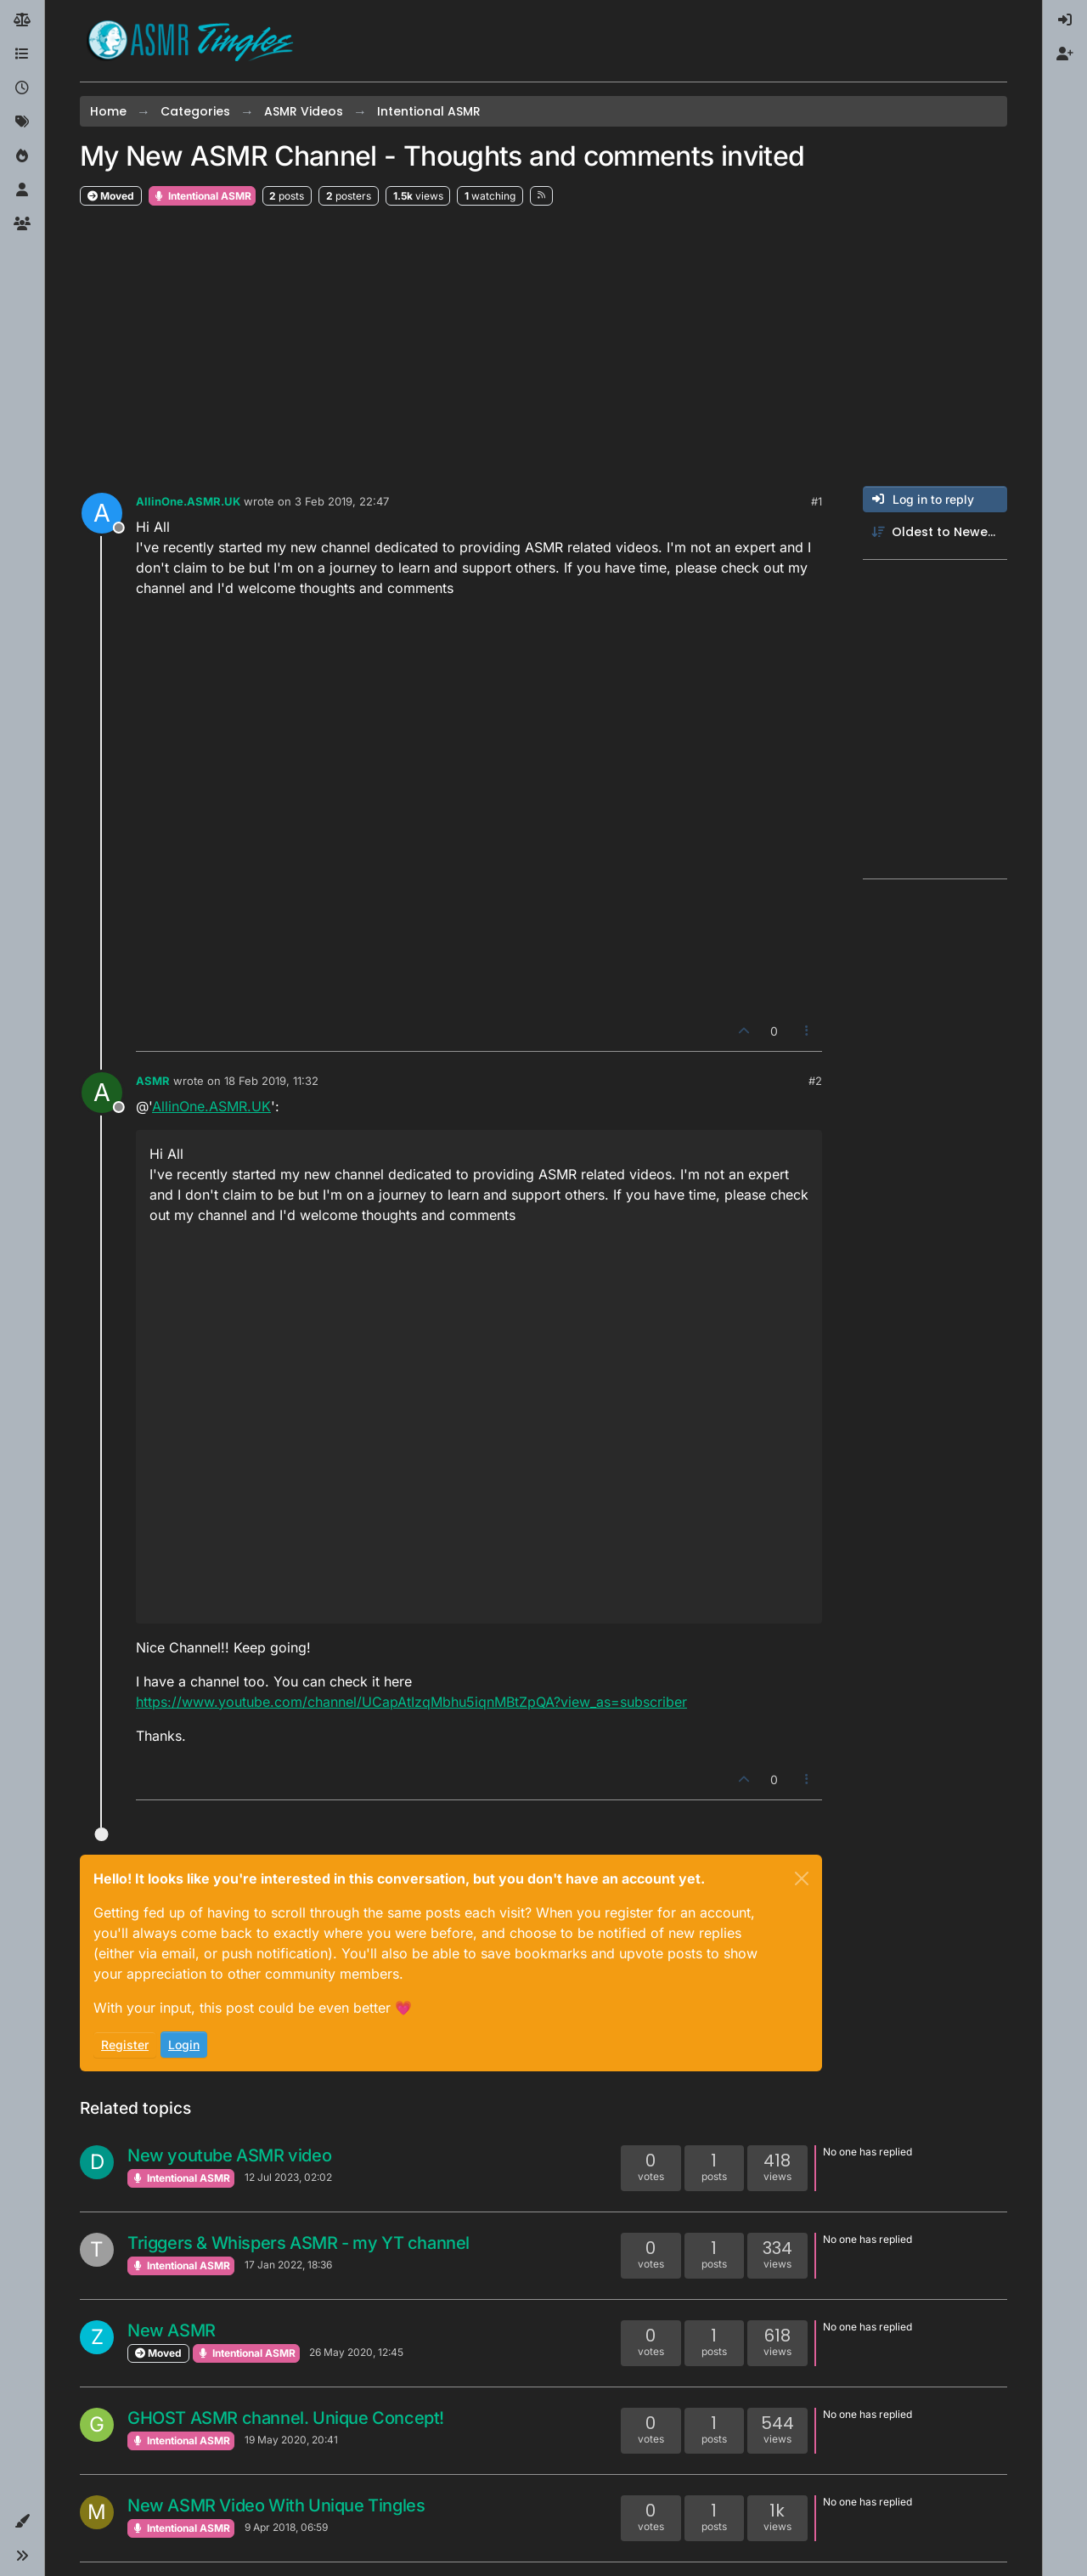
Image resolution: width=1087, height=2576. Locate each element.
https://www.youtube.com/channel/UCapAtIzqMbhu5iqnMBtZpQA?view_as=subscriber (411, 1701)
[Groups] (22, 224)
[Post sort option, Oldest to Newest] (935, 532)
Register (125, 2044)
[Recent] (22, 88)
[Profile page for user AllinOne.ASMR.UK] (102, 513)
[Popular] (22, 156)
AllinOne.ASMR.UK (188, 501)
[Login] (1065, 20)
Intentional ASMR (202, 195)
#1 (816, 501)
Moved (110, 195)
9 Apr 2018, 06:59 (286, 2527)
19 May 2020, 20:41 (291, 2439)
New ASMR (171, 2330)
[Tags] (22, 122)
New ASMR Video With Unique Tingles (276, 2505)
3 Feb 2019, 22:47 (342, 501)
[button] (22, 2521)
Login (184, 2044)
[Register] (1065, 54)
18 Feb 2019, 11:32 (271, 1080)
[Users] (22, 190)
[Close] (801, 1878)
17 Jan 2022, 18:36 (288, 2264)
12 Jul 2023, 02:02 (288, 2177)
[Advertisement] (543, 347)
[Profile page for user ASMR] (102, 1092)
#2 (815, 1080)
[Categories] (22, 54)
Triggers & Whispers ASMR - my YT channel (298, 2243)
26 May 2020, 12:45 (356, 2352)
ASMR (153, 1080)
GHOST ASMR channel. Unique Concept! (285, 2418)
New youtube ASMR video (229, 2155)
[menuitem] (1065, 20)
